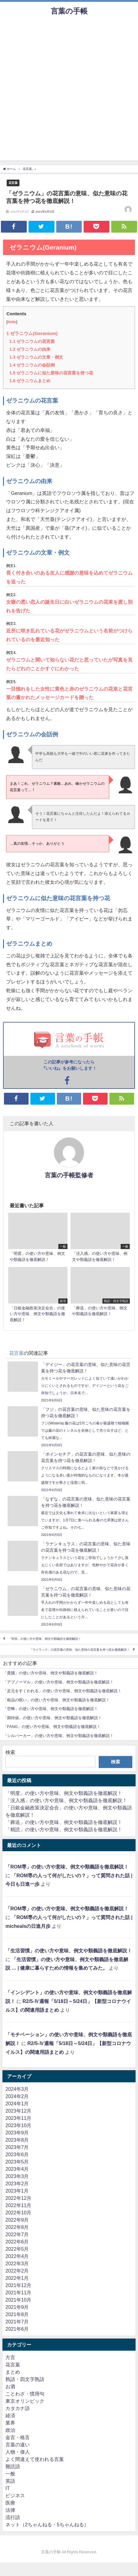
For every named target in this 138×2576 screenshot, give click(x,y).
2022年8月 (17, 2227)
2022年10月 (18, 2212)
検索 (10, 1752)
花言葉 (13, 182)
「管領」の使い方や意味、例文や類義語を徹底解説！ (44, 1638)
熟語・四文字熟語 (24, 2379)
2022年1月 (17, 2278)
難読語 (12, 2466)
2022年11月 (18, 2205)
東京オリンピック (24, 2401)
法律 (10, 2510)
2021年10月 (18, 2299)
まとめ (12, 2371)
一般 (10, 2473)
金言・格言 (17, 2437)
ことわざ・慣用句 (24, 2393)
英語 (10, 2480)
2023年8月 (17, 2139)
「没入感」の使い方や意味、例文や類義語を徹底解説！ (66, 1800)
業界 (10, 2422)
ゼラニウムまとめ (29, 381)
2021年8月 (17, 2314)
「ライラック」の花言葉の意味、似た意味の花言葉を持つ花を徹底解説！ (79, 1649)
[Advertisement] (69, 92)
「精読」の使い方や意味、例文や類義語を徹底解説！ (63, 1829)
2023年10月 (18, 2125)
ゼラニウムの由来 (29, 349)
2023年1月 (17, 2190)
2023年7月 (17, 2147)
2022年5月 (17, 2248)
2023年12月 (18, 2110)
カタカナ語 (17, 2408)
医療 (10, 2502)
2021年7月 (17, 2321)
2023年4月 (17, 2169)
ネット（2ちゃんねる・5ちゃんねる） (47, 2524)
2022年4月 (17, 2256)
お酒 (10, 2386)
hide (12, 322)
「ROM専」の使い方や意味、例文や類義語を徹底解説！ (67, 1866)
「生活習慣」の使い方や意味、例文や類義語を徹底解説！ (68, 1950)
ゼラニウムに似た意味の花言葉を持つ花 (51, 373)
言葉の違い (17, 2444)
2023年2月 (17, 2183)
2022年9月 (17, 2219)
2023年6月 (17, 2154)
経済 (10, 2415)
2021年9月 (17, 2307)
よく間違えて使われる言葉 (34, 2459)
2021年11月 (18, 2292)
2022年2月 (17, 2270)
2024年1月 (17, 2103)
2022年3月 (17, 2263)
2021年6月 (17, 2328)
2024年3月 (17, 2089)
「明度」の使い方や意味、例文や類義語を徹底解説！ (63, 1793)
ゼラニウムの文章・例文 (36, 357)
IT (7, 2488)
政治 (10, 2430)
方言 (10, 2357)
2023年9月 (17, 2132)
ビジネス (15, 2495)
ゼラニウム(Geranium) (31, 333)
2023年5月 (17, 2161)
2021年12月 (18, 2285)
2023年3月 (17, 2176)
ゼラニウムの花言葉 (32, 341)
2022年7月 (17, 2234)
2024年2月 (17, 2096)
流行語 (12, 2517)
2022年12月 (18, 2198)
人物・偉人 (17, 2451)
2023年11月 (18, 2118)
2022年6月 (17, 2241)
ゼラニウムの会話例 (32, 365)
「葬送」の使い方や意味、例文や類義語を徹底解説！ (63, 1822)
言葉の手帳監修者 (69, 1175)
